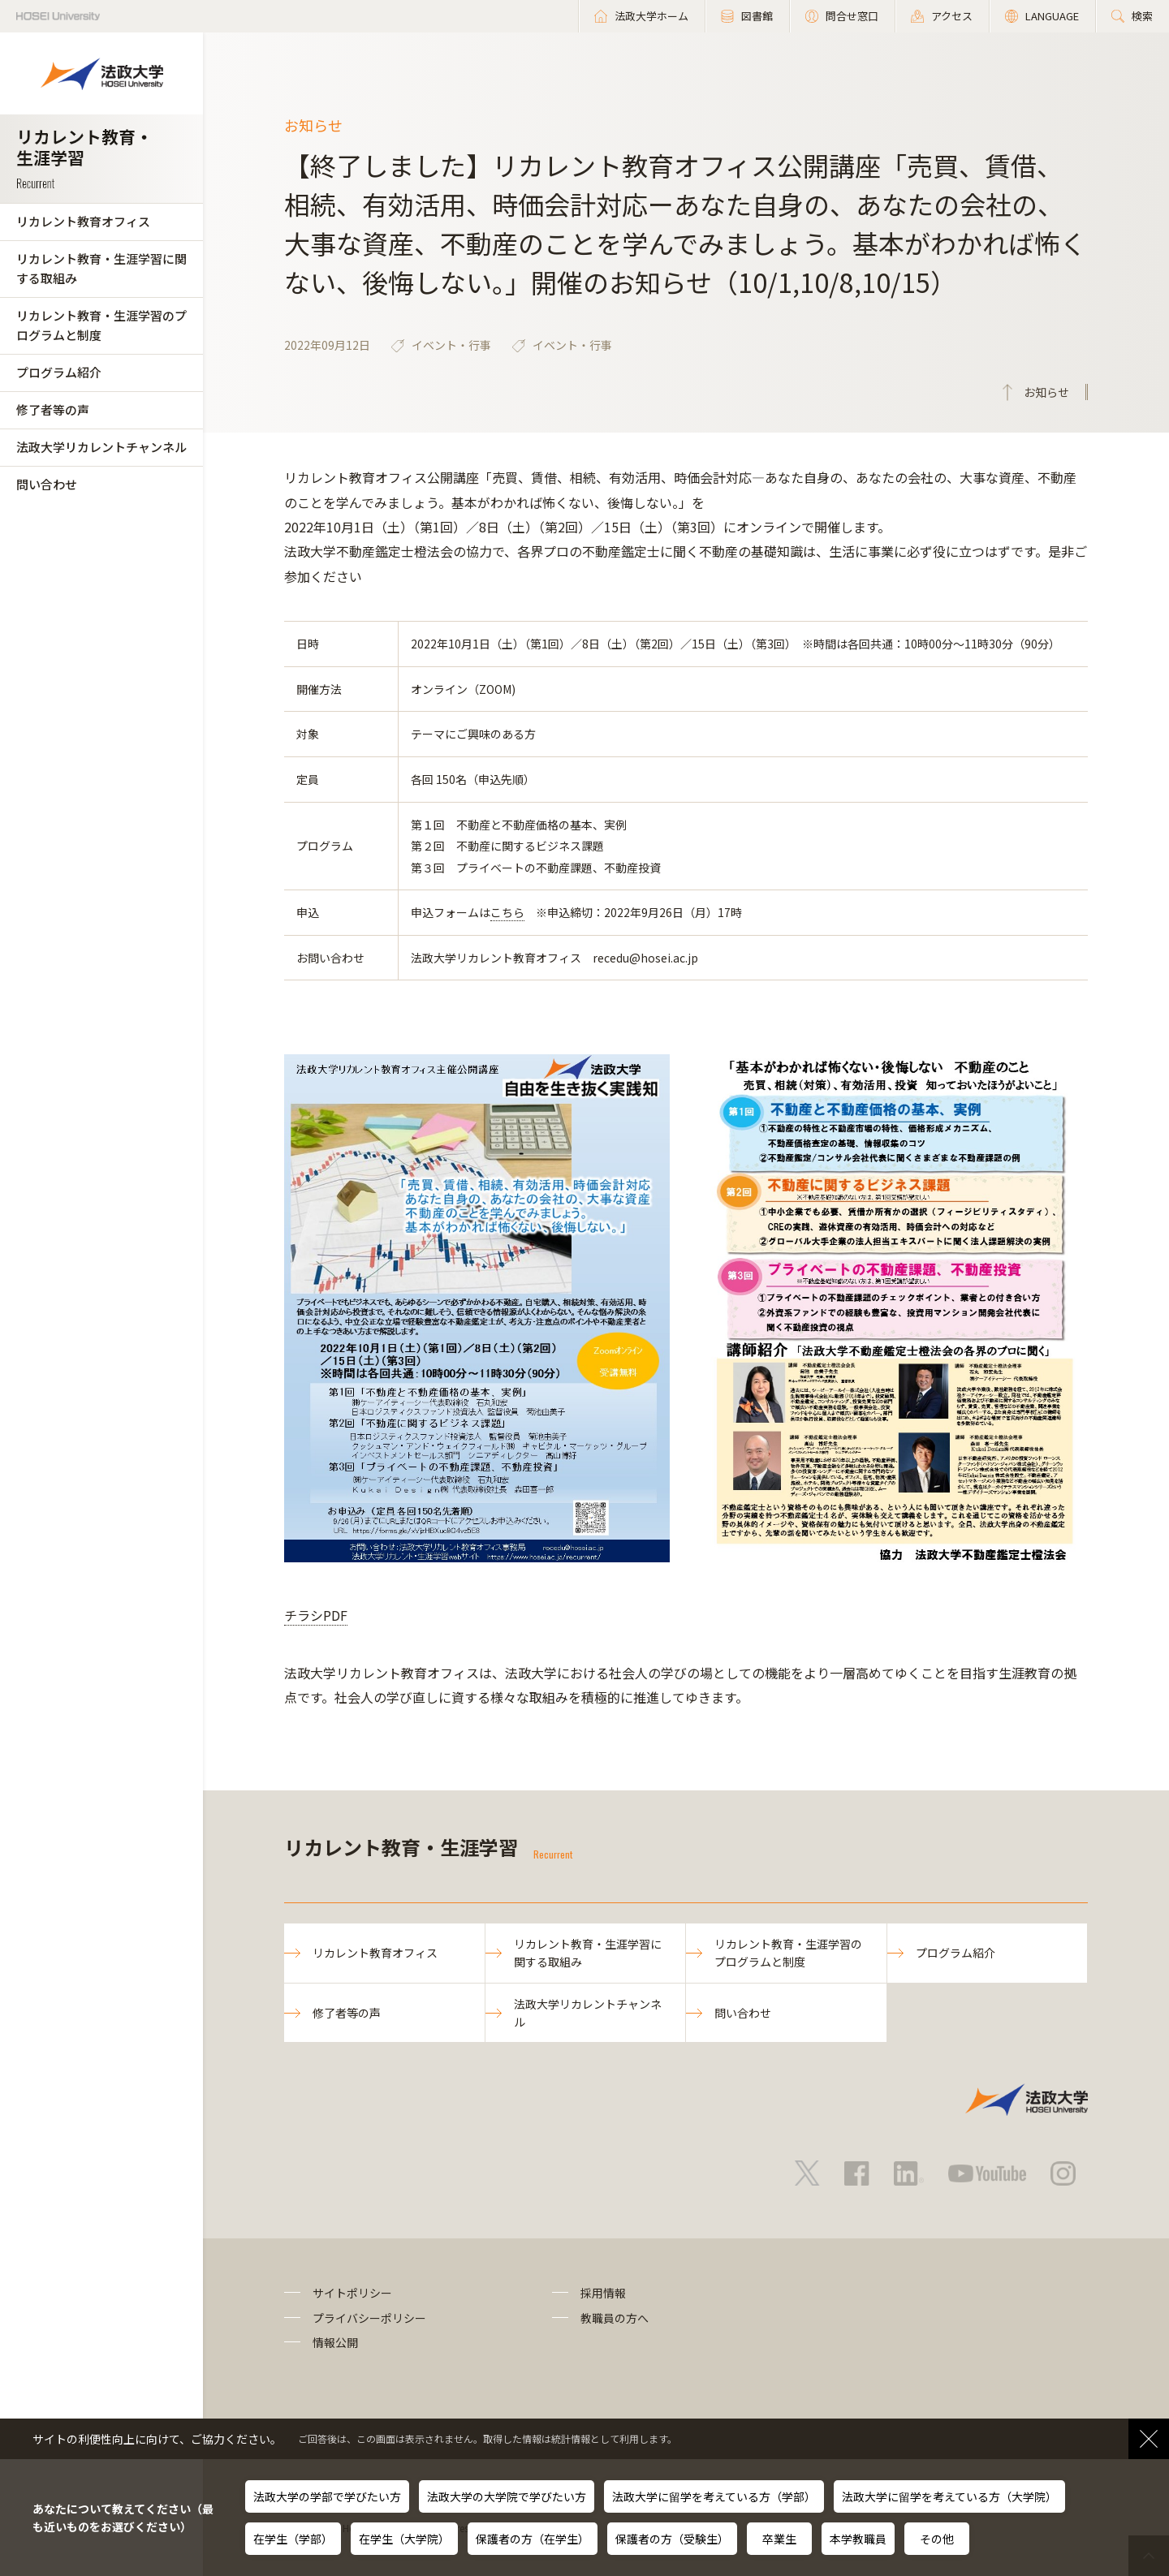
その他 (937, 2539)
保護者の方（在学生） (532, 2539)
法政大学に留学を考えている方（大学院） (949, 2496)
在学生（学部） (293, 2539)
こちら (507, 912)
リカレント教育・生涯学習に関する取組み (101, 268)
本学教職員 (858, 2539)
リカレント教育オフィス (83, 221)
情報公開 (335, 2342)
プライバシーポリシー (369, 2318)
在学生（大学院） (404, 2539)
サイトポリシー (352, 2293)
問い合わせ (46, 484)
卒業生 (779, 2539)
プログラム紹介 (58, 372)
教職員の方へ (614, 2318)
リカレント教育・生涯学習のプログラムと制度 (101, 325)
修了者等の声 (52, 409)
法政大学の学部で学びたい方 (327, 2496)
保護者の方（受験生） (672, 2539)
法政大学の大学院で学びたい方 (506, 2496)
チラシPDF (315, 1615)
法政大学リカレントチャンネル (101, 446)
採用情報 (603, 2293)
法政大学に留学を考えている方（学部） (714, 2496)
